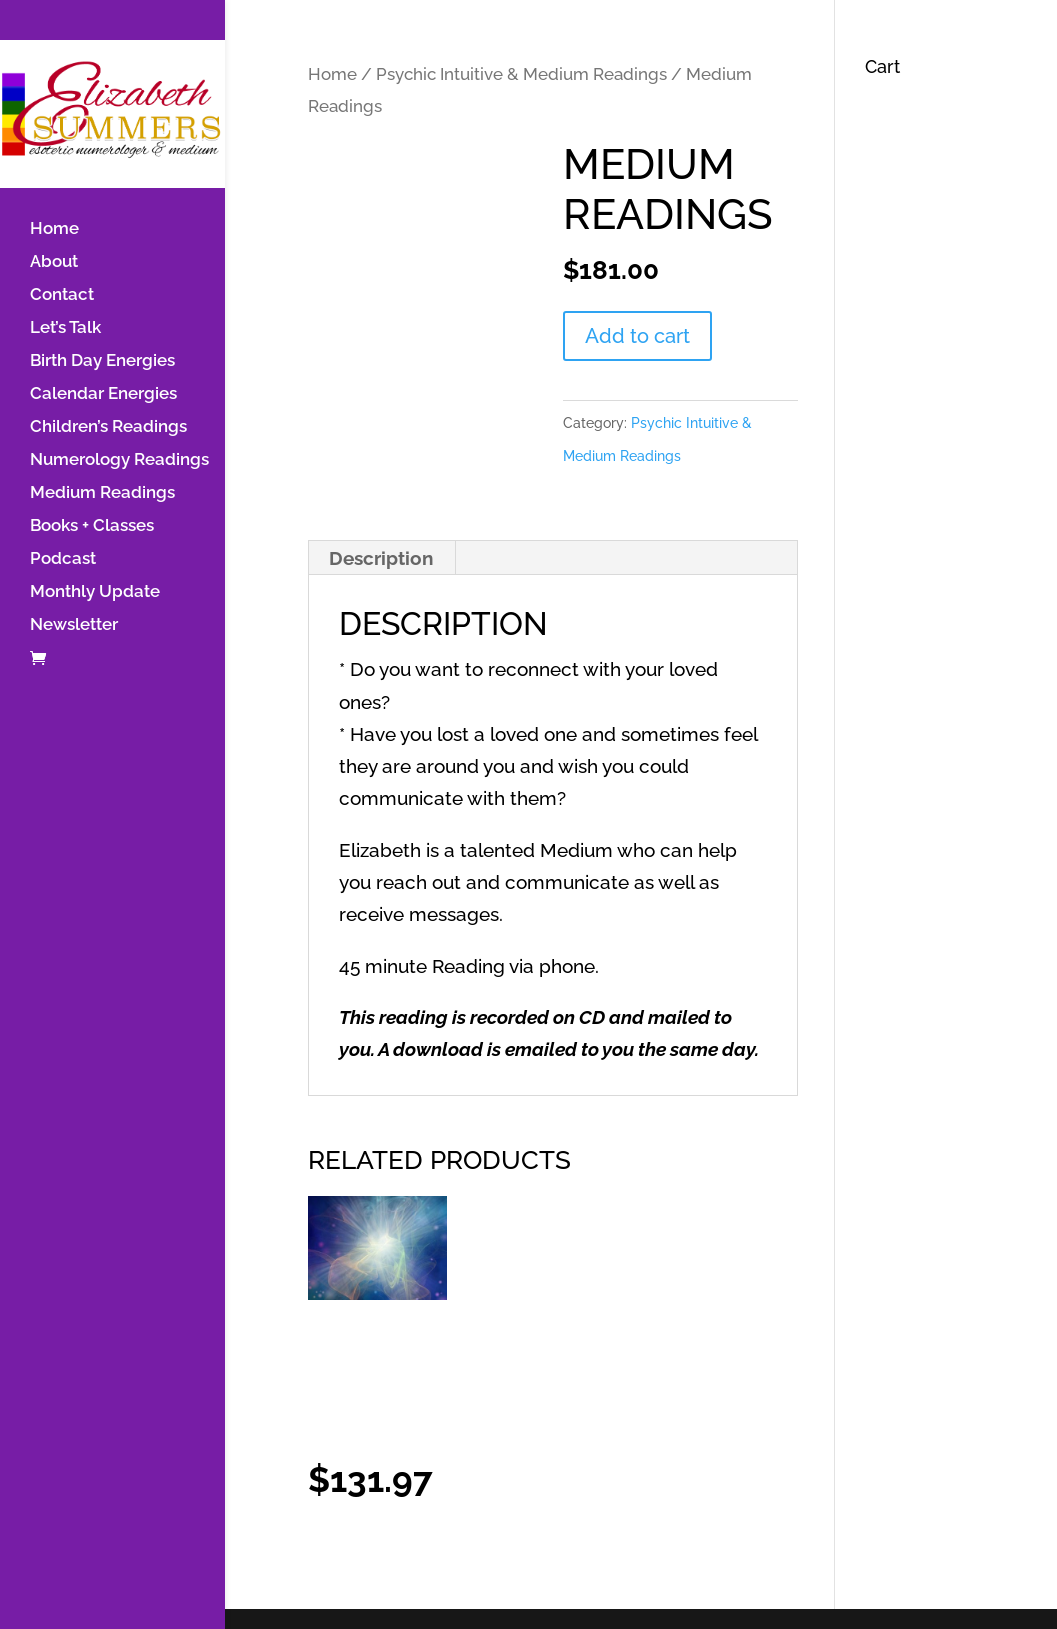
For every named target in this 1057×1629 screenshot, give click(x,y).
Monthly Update (95, 592)
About (54, 262)
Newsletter (74, 625)
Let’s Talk (65, 328)
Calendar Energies (103, 394)
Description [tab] (381, 558)
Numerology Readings (119, 460)
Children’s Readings (108, 427)
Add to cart (637, 336)
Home (54, 229)
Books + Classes (92, 526)
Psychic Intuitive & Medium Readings (521, 74)
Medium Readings (102, 493)
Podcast (63, 559)
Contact (62, 295)
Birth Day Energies (102, 361)
